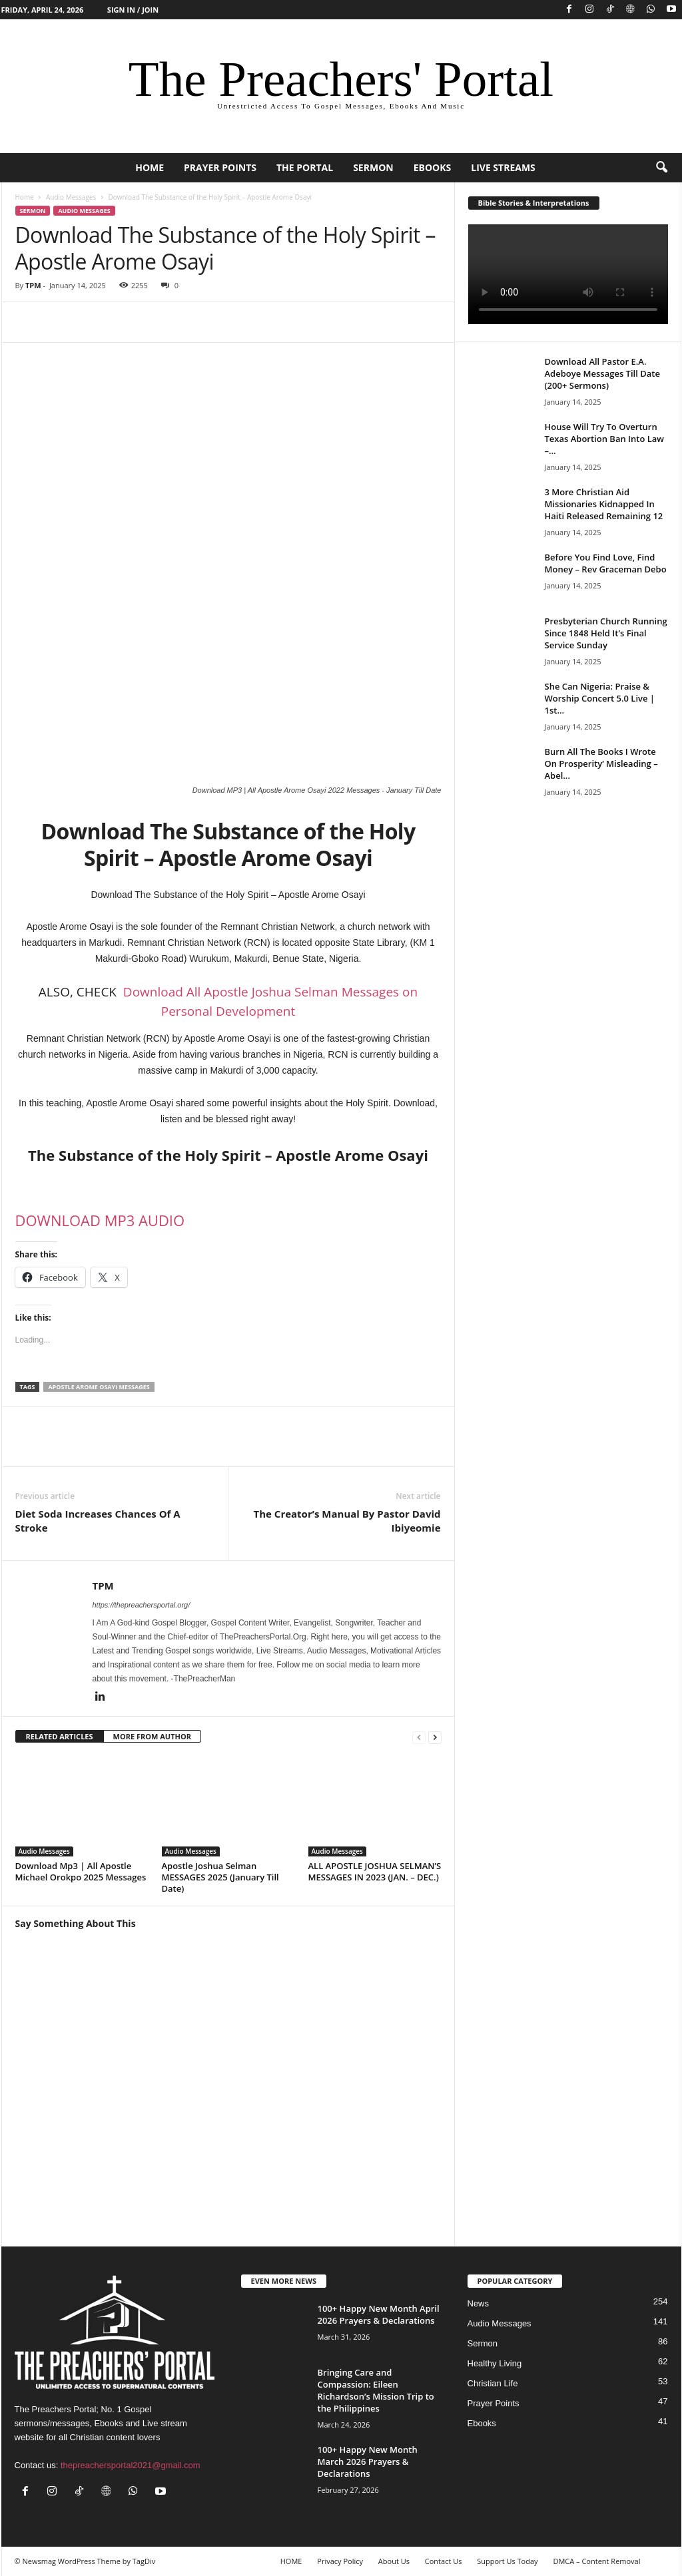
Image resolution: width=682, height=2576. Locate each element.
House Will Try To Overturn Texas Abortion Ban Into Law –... (604, 439)
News (479, 2303)
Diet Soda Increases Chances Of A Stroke (97, 1520)
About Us (394, 2561)
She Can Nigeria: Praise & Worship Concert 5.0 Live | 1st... (600, 698)
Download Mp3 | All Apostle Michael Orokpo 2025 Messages (81, 1871)
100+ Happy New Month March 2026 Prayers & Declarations (368, 2461)
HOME (149, 167)
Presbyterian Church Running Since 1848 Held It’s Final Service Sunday (606, 633)
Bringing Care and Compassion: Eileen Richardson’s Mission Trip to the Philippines (376, 2390)
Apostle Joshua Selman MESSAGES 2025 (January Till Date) (220, 1877)
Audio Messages (71, 197)
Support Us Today (507, 2561)
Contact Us (443, 2561)
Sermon (373, 167)
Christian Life (493, 2383)
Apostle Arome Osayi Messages (98, 1387)
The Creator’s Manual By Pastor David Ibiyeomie (347, 1520)
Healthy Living (495, 2363)
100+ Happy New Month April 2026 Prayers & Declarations (379, 2314)
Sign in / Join (133, 10)
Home (24, 197)
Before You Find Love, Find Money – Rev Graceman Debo (606, 563)
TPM (33, 285)
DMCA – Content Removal (596, 2561)
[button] (661, 167)
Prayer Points (220, 167)
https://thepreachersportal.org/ (141, 1605)
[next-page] (435, 1737)
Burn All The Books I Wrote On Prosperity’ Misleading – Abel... (601, 763)
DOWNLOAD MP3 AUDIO (100, 1220)
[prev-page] (419, 1737)
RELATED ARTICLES (59, 1736)
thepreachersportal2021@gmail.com (130, 2465)
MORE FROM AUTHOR (152, 1736)
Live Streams (503, 167)
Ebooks (433, 167)
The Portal (304, 167)
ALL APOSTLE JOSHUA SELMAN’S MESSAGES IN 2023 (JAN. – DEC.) (375, 1871)
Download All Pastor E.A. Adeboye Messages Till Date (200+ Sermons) (602, 373)
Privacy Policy (340, 2561)
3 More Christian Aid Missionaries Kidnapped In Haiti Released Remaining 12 (604, 504)
